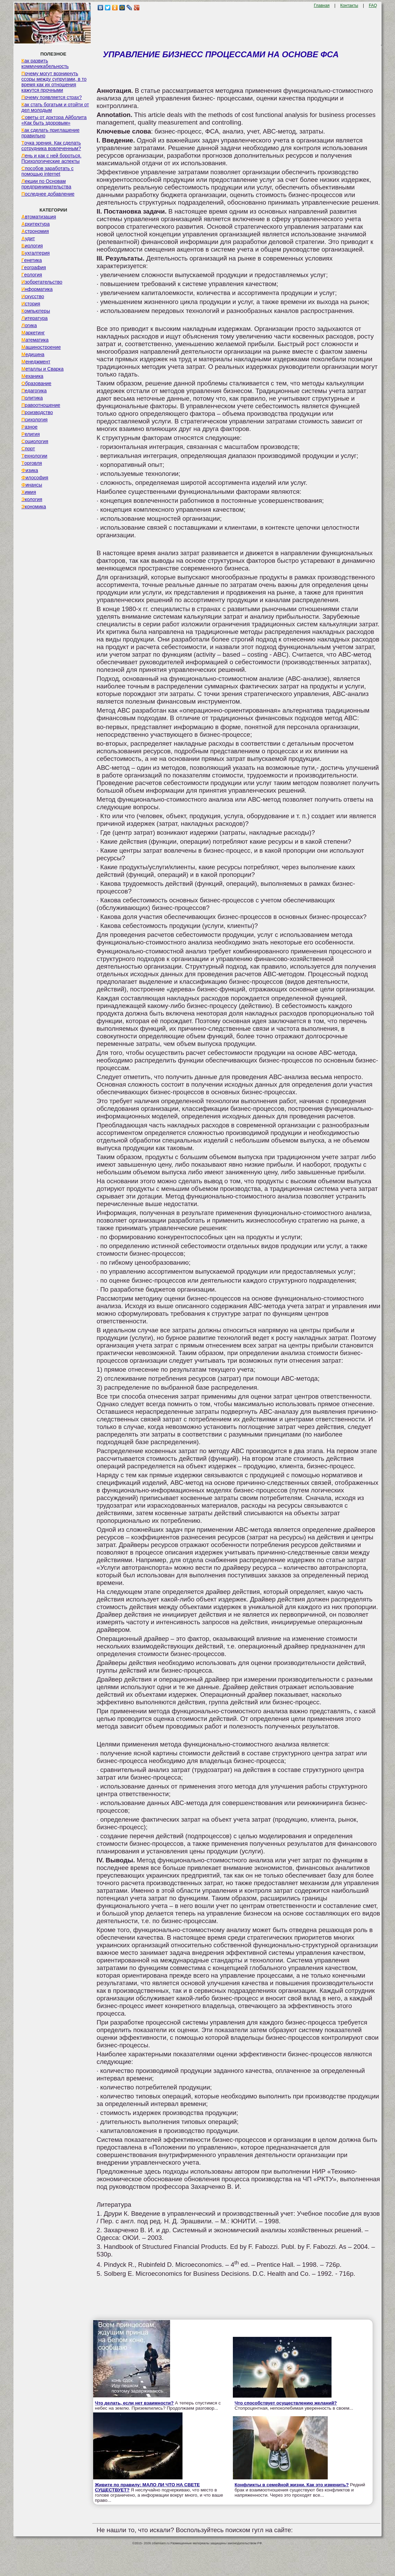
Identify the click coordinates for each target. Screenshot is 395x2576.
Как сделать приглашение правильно (50, 132)
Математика (35, 340)
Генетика (31, 260)
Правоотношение (40, 405)
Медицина (33, 354)
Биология (32, 245)
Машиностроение (41, 347)
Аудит (28, 238)
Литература (34, 318)
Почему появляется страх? (51, 97)
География (33, 267)
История (30, 303)
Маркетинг (33, 332)
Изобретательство (41, 282)
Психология (34, 419)
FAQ (373, 5)
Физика (29, 470)
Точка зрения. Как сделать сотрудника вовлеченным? (51, 145)
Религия (30, 434)
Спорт (28, 448)
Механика (32, 376)
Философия (34, 477)
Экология (31, 499)
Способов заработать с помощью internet (47, 171)
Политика (32, 398)
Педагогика (34, 390)
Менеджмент (35, 361)
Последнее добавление (48, 194)
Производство (37, 412)
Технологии (34, 456)
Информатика (36, 289)
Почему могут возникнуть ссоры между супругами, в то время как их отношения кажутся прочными (54, 82)
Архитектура (35, 224)
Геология (31, 274)
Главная (322, 5)
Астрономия (35, 231)
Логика (29, 325)
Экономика (33, 506)
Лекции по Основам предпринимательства (46, 183)
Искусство (32, 296)
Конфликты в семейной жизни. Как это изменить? (292, 2484)
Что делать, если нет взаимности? (134, 2403)
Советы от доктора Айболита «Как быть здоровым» (54, 120)
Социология (34, 441)
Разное (29, 427)
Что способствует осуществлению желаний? (286, 2403)
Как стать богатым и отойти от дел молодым (55, 107)
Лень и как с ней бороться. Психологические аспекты (51, 158)
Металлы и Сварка (42, 369)
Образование (36, 383)
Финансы (31, 485)
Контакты (349, 5)
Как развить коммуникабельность (45, 63)
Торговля (31, 463)
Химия (28, 492)
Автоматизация (38, 216)
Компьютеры (35, 311)
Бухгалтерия (35, 253)
